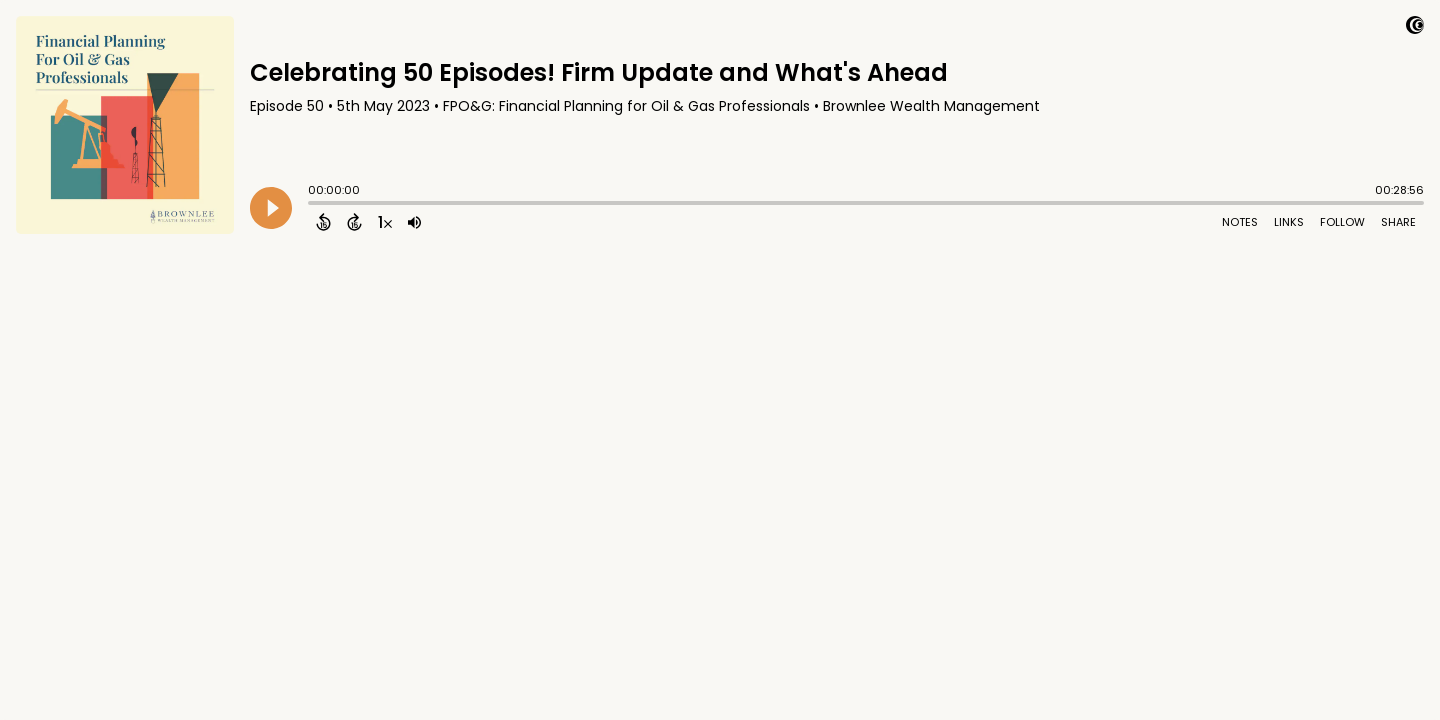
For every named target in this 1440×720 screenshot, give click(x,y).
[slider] (313, 205)
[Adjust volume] (414, 222)
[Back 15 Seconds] (323, 222)
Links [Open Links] (1289, 222)
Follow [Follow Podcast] (1342, 222)
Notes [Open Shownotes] (1240, 222)
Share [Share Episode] (1398, 222)
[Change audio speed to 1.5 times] (385, 222)
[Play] (271, 208)
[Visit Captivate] (1415, 28)
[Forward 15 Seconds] (354, 222)
